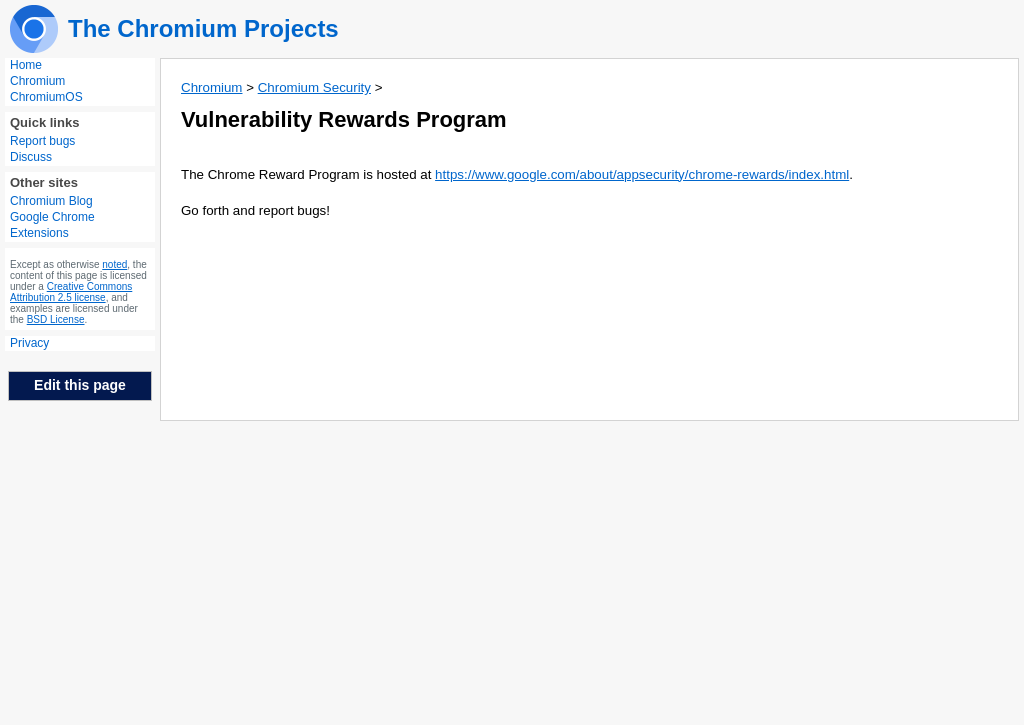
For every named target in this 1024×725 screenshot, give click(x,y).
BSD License (56, 319)
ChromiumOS (46, 97)
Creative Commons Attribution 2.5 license (71, 292)
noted (114, 264)
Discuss (31, 157)
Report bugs (42, 141)
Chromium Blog (51, 201)
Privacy (29, 343)
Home (26, 65)
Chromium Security (314, 87)
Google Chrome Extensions (52, 225)
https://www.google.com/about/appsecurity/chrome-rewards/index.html (642, 174)
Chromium (37, 81)
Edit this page (80, 385)
